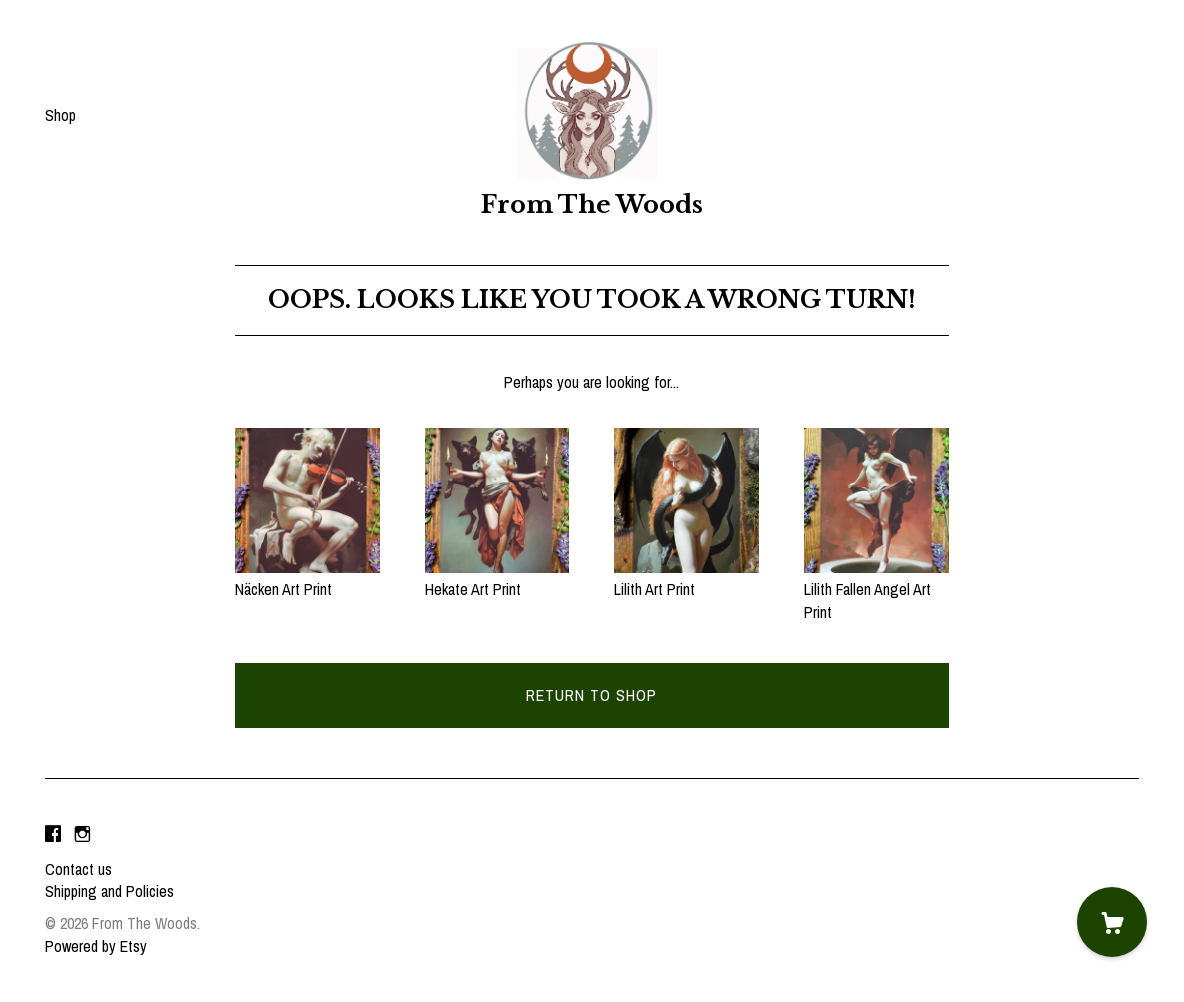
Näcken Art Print (307, 578)
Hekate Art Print (497, 578)
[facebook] (53, 835)
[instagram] (82, 835)
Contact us (78, 869)
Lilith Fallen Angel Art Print (876, 589)
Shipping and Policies (109, 891)
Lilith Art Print (686, 578)
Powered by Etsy (96, 946)
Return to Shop (591, 695)
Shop (60, 115)
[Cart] (1112, 922)
